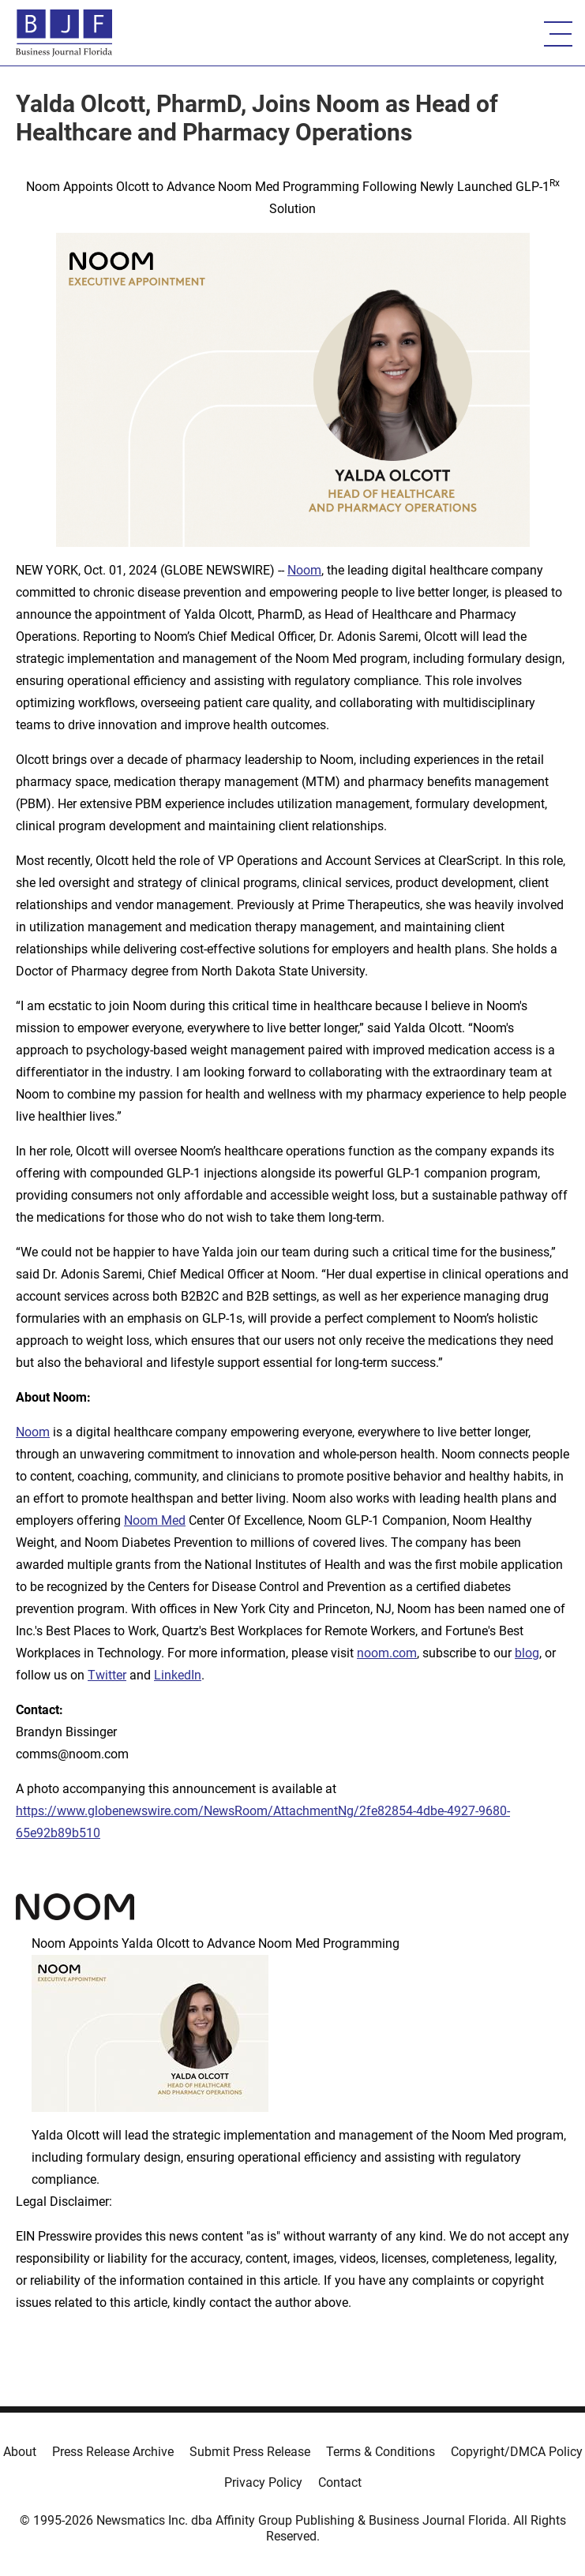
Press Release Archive (113, 2451)
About (19, 2451)
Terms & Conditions (380, 2451)
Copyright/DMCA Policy (517, 2451)
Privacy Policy (263, 2482)
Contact (340, 2482)
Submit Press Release (249, 2451)
